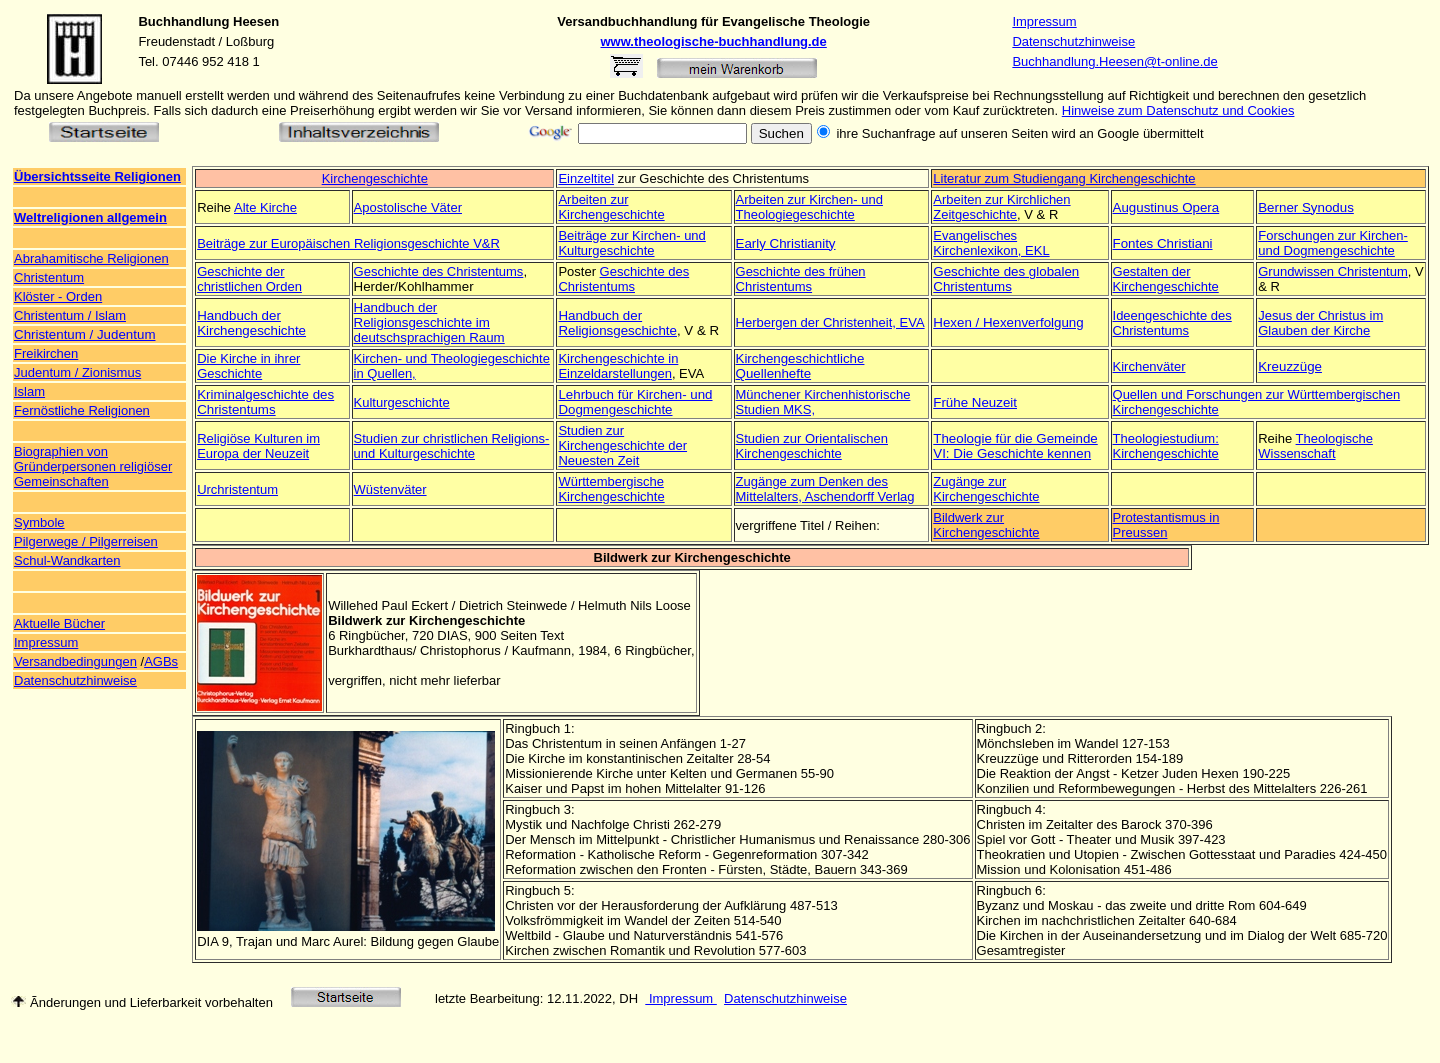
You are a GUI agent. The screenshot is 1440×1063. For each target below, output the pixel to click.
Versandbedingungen (75, 661)
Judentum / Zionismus (77, 372)
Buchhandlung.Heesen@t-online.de (1114, 61)
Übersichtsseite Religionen (97, 176)
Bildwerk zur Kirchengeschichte (986, 525)
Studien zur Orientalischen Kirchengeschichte (812, 446)
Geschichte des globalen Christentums (1006, 279)
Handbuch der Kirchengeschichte (251, 323)
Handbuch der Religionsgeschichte (617, 323)
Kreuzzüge (1290, 366)
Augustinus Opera (1166, 207)
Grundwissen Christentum (1333, 271)
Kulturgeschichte (402, 402)
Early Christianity (786, 243)
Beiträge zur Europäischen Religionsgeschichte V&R (348, 243)
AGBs (161, 661)
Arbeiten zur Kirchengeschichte (611, 207)
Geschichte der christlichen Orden (249, 279)
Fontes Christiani (1163, 243)
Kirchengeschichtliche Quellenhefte (800, 366)
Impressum (1044, 21)
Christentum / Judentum (85, 334)
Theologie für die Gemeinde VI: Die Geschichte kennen (1015, 446)
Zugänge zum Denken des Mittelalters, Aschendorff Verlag (825, 489)
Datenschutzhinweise (1073, 41)
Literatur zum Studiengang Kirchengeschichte (1064, 178)
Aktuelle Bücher (59, 623)
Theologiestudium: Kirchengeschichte (1166, 446)
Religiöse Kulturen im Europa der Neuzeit (258, 446)
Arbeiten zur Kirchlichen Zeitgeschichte (1001, 207)
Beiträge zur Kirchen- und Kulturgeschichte (631, 243)
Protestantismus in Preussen (1166, 525)
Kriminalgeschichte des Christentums (265, 402)
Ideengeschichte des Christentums (1172, 323)
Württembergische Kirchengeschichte (611, 489)
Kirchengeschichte (375, 178)
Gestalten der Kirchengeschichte (1166, 279)
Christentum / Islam (70, 315)
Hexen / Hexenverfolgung (1008, 322)
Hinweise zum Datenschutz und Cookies (1178, 110)
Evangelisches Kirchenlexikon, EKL (991, 243)
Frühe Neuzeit (975, 402)
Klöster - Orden (58, 296)
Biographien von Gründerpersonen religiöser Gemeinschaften (93, 466)
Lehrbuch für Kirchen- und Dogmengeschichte (635, 402)
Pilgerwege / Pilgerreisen (86, 541)
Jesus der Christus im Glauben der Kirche (1320, 323)
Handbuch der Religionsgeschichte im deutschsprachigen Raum (429, 322)
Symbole (39, 522)
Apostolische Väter (408, 207)
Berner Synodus (1306, 207)
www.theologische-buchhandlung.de (714, 41)
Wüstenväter (390, 489)
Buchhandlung (183, 21)
